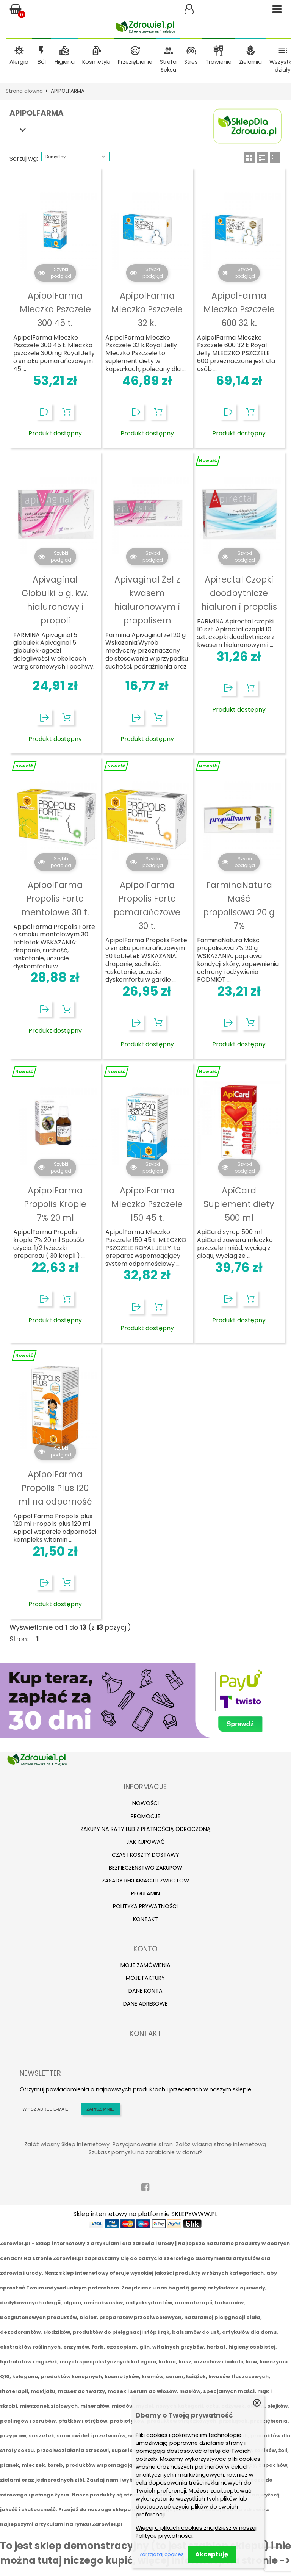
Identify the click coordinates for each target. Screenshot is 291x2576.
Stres (191, 62)
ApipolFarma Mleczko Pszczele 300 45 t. (55, 309)
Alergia (18, 62)
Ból (42, 62)
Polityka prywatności (145, 1906)
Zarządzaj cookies (161, 2554)
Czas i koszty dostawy (145, 1855)
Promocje (145, 1816)
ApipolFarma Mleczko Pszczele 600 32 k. (239, 309)
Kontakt (145, 1919)
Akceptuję (211, 2554)
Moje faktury (145, 1978)
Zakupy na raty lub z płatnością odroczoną (145, 1829)
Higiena (65, 62)
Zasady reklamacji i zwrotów (145, 1880)
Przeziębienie (135, 62)
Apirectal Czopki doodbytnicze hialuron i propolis (239, 593)
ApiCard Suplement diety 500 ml (238, 1204)
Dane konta (145, 1991)
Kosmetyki (96, 62)
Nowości (145, 1803)
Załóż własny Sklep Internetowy (67, 2144)
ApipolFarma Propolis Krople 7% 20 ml (55, 1204)
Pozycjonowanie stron (143, 2144)
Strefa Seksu (168, 66)
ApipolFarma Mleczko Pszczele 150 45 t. (147, 1204)
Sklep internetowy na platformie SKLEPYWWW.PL (145, 2214)
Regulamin (145, 1893)
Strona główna (24, 91)
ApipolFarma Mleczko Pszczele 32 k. (147, 309)
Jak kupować (145, 1842)
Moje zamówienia (145, 1965)
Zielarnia (250, 62)
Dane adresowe (145, 2004)
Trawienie (218, 62)
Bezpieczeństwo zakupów (145, 1867)
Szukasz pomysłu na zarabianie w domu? (145, 2152)
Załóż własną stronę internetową (221, 2144)
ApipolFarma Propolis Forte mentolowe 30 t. (55, 898)
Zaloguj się (189, 9)
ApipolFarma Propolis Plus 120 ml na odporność (55, 1488)
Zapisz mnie (100, 2109)
